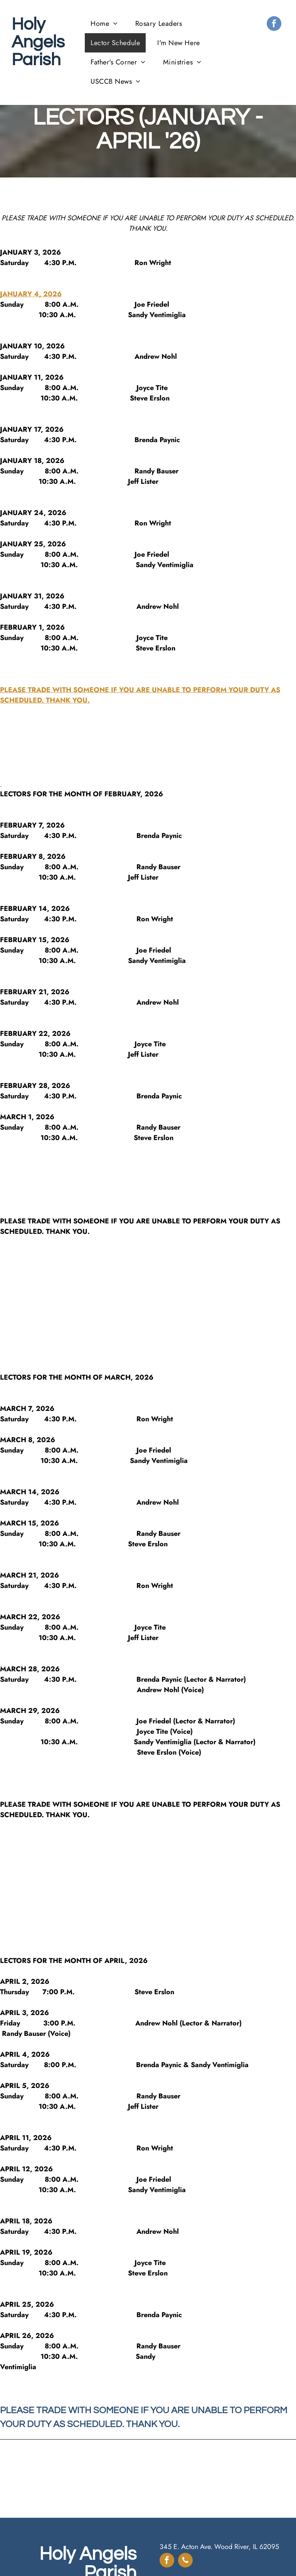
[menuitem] (107, 23)
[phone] (185, 2561)
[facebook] (274, 24)
